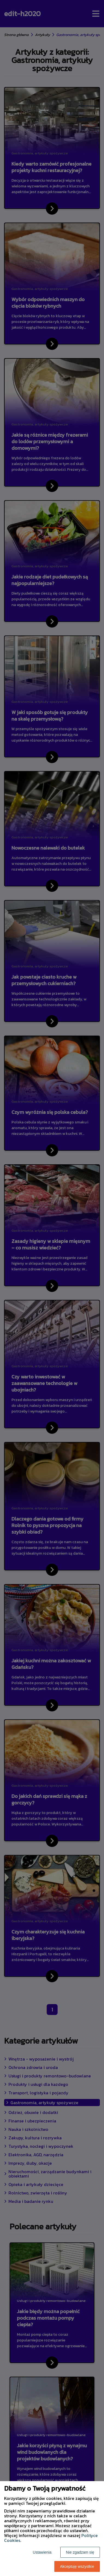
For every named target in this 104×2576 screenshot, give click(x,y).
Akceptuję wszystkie (77, 2566)
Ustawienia (42, 2552)
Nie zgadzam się (80, 2552)
